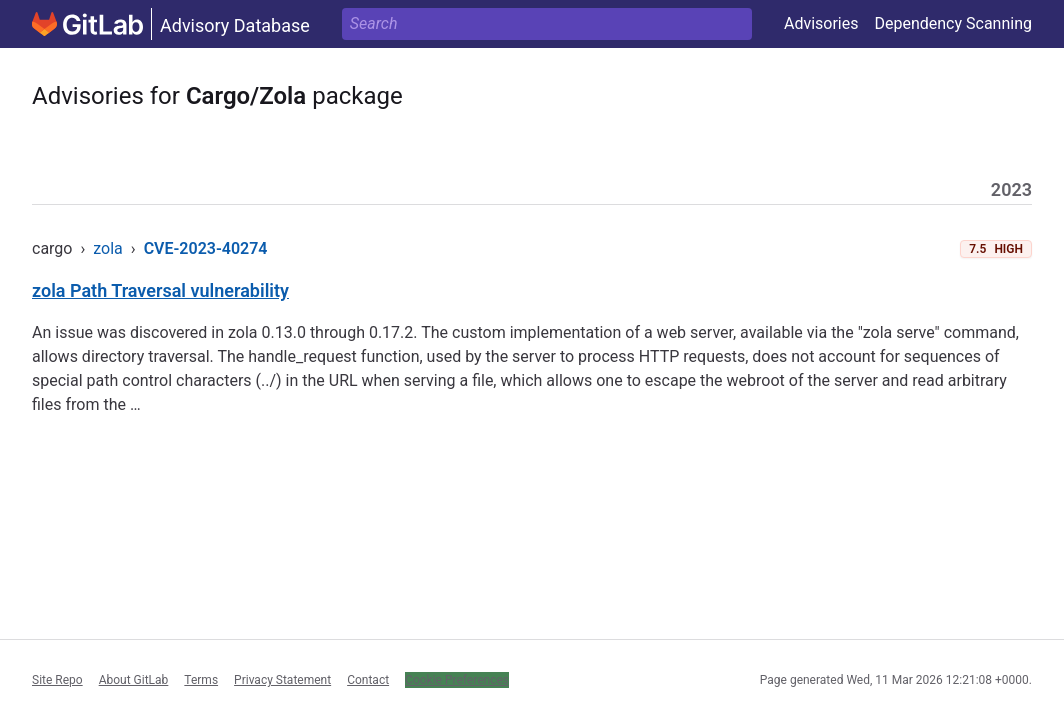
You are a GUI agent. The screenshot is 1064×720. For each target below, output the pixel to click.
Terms (201, 680)
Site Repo (57, 680)
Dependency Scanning (953, 23)
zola (108, 248)
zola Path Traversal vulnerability (160, 290)
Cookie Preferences (457, 680)
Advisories (821, 23)
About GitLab (134, 680)
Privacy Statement (282, 680)
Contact (368, 680)
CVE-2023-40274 (206, 248)
